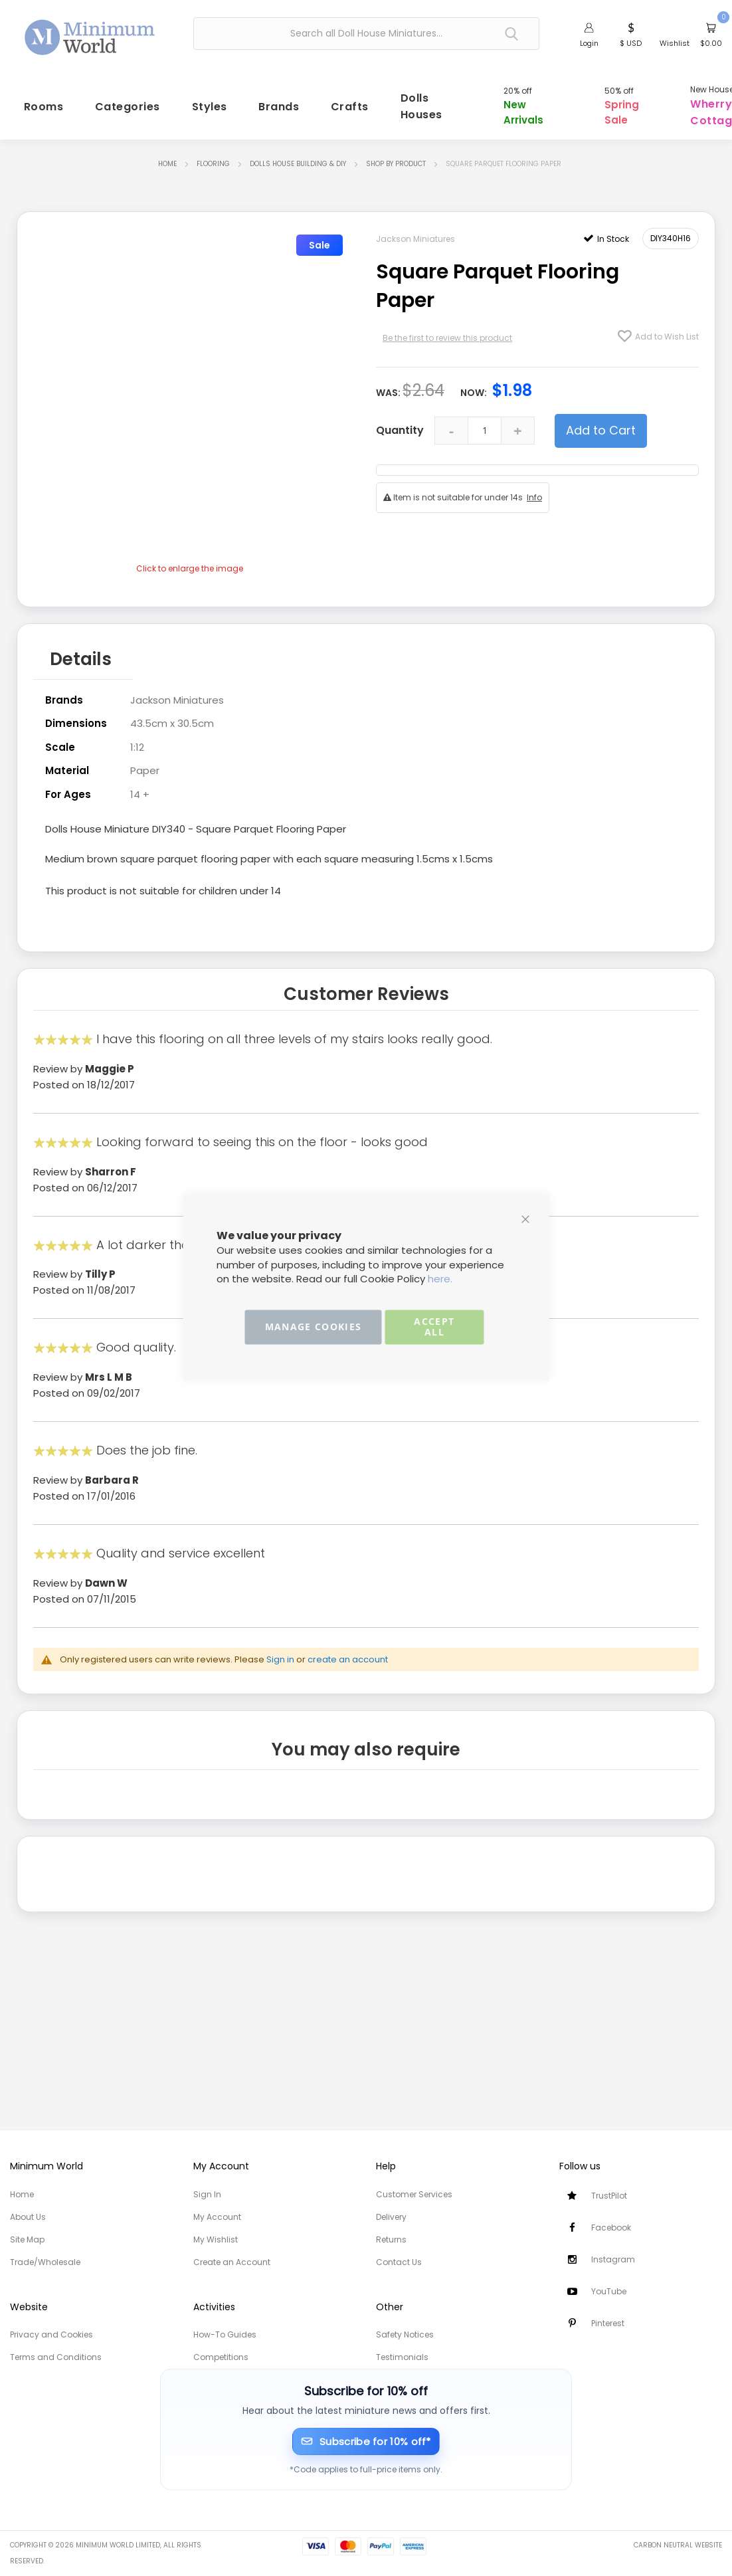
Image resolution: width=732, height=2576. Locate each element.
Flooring (213, 168)
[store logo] (90, 32)
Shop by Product (396, 168)
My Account (217, 2217)
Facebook (611, 2227)
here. (440, 1279)
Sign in (280, 1656)
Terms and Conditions (56, 2357)
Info (534, 500)
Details (81, 660)
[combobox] (366, 33)
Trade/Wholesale (45, 2262)
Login (589, 43)
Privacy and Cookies (51, 2334)
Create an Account (231, 2262)
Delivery (391, 2217)
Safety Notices (405, 2334)
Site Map (27, 2239)
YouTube (608, 2291)
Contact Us (399, 2262)
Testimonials (402, 2357)
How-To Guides (224, 2334)
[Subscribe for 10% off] (366, 2441)
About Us (28, 2217)
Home (167, 168)
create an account (348, 1656)
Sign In (207, 2194)
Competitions (220, 2357)
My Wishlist (215, 2239)
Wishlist (674, 43)
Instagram (613, 2259)
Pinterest (607, 2323)
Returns (391, 2239)
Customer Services (414, 2194)
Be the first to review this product (447, 341)
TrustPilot (609, 2195)
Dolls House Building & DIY (298, 168)
